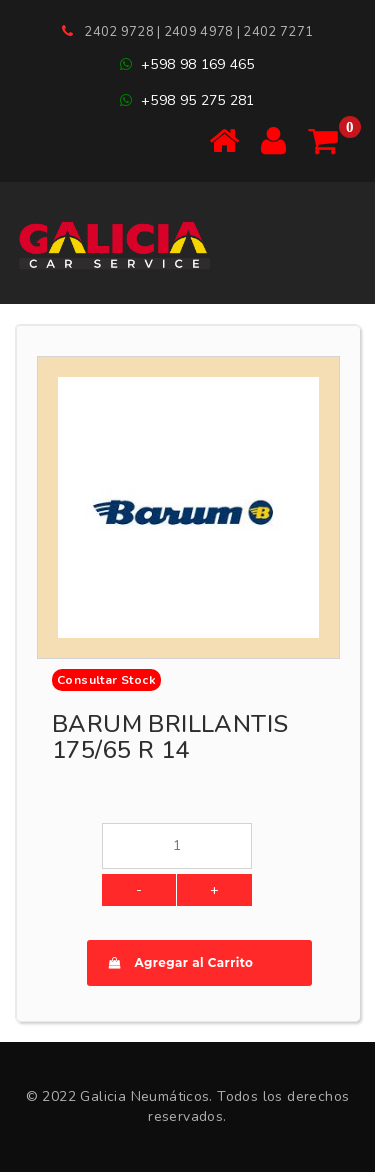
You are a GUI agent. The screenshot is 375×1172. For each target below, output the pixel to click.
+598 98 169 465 (187, 64)
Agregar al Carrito (181, 962)
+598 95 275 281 (187, 100)
